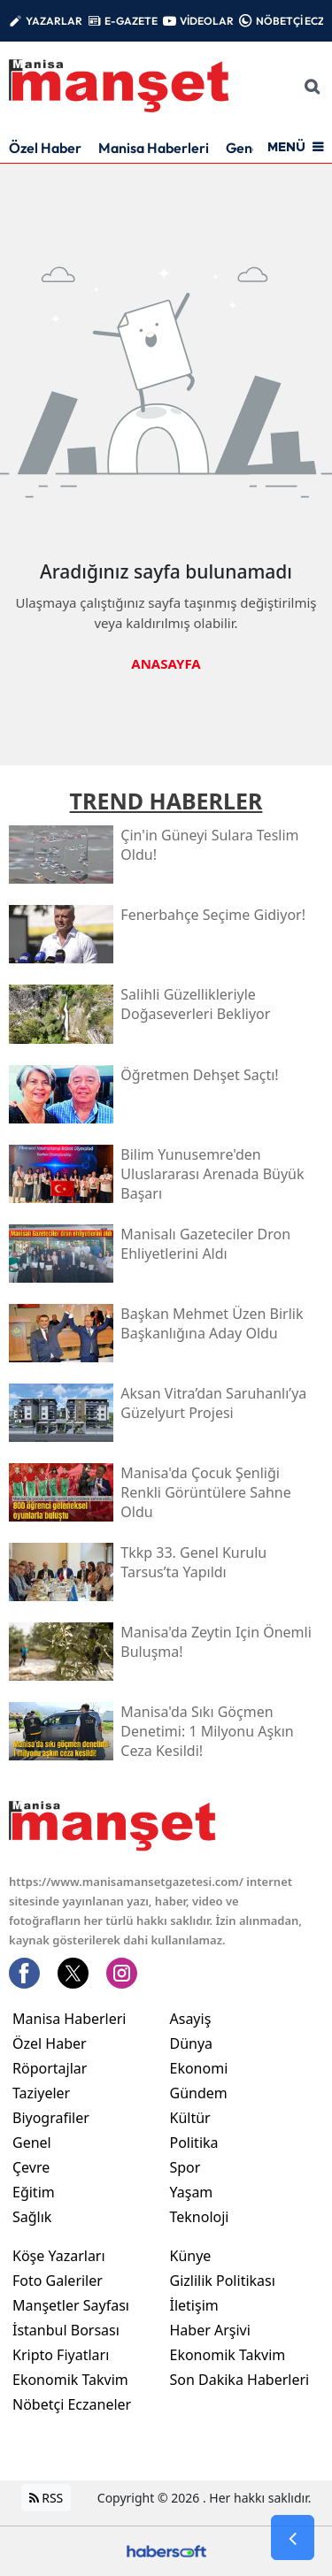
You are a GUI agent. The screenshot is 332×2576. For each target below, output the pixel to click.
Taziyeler (41, 2092)
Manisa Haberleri (153, 148)
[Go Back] (292, 2538)
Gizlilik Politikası (222, 2279)
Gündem (199, 2092)
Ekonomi (199, 2067)
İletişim (194, 2304)
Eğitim (33, 2191)
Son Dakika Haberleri (240, 2378)
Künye (191, 2255)
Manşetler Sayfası (70, 2304)
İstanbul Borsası (66, 2329)
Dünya (191, 2042)
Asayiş (191, 2018)
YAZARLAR (54, 20)
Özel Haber (45, 148)
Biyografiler (50, 2117)
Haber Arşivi (210, 2329)
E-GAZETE (131, 20)
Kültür (190, 2117)
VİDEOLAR (207, 20)
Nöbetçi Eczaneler (71, 2403)
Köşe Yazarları (58, 2255)
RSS (46, 2496)
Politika (194, 2141)
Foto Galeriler (57, 2279)
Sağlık (31, 2216)
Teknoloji (199, 2216)
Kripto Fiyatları (60, 2354)
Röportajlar (49, 2067)
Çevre (31, 2166)
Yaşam (191, 2191)
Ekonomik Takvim (70, 2378)
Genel (31, 2141)
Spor (185, 2166)
